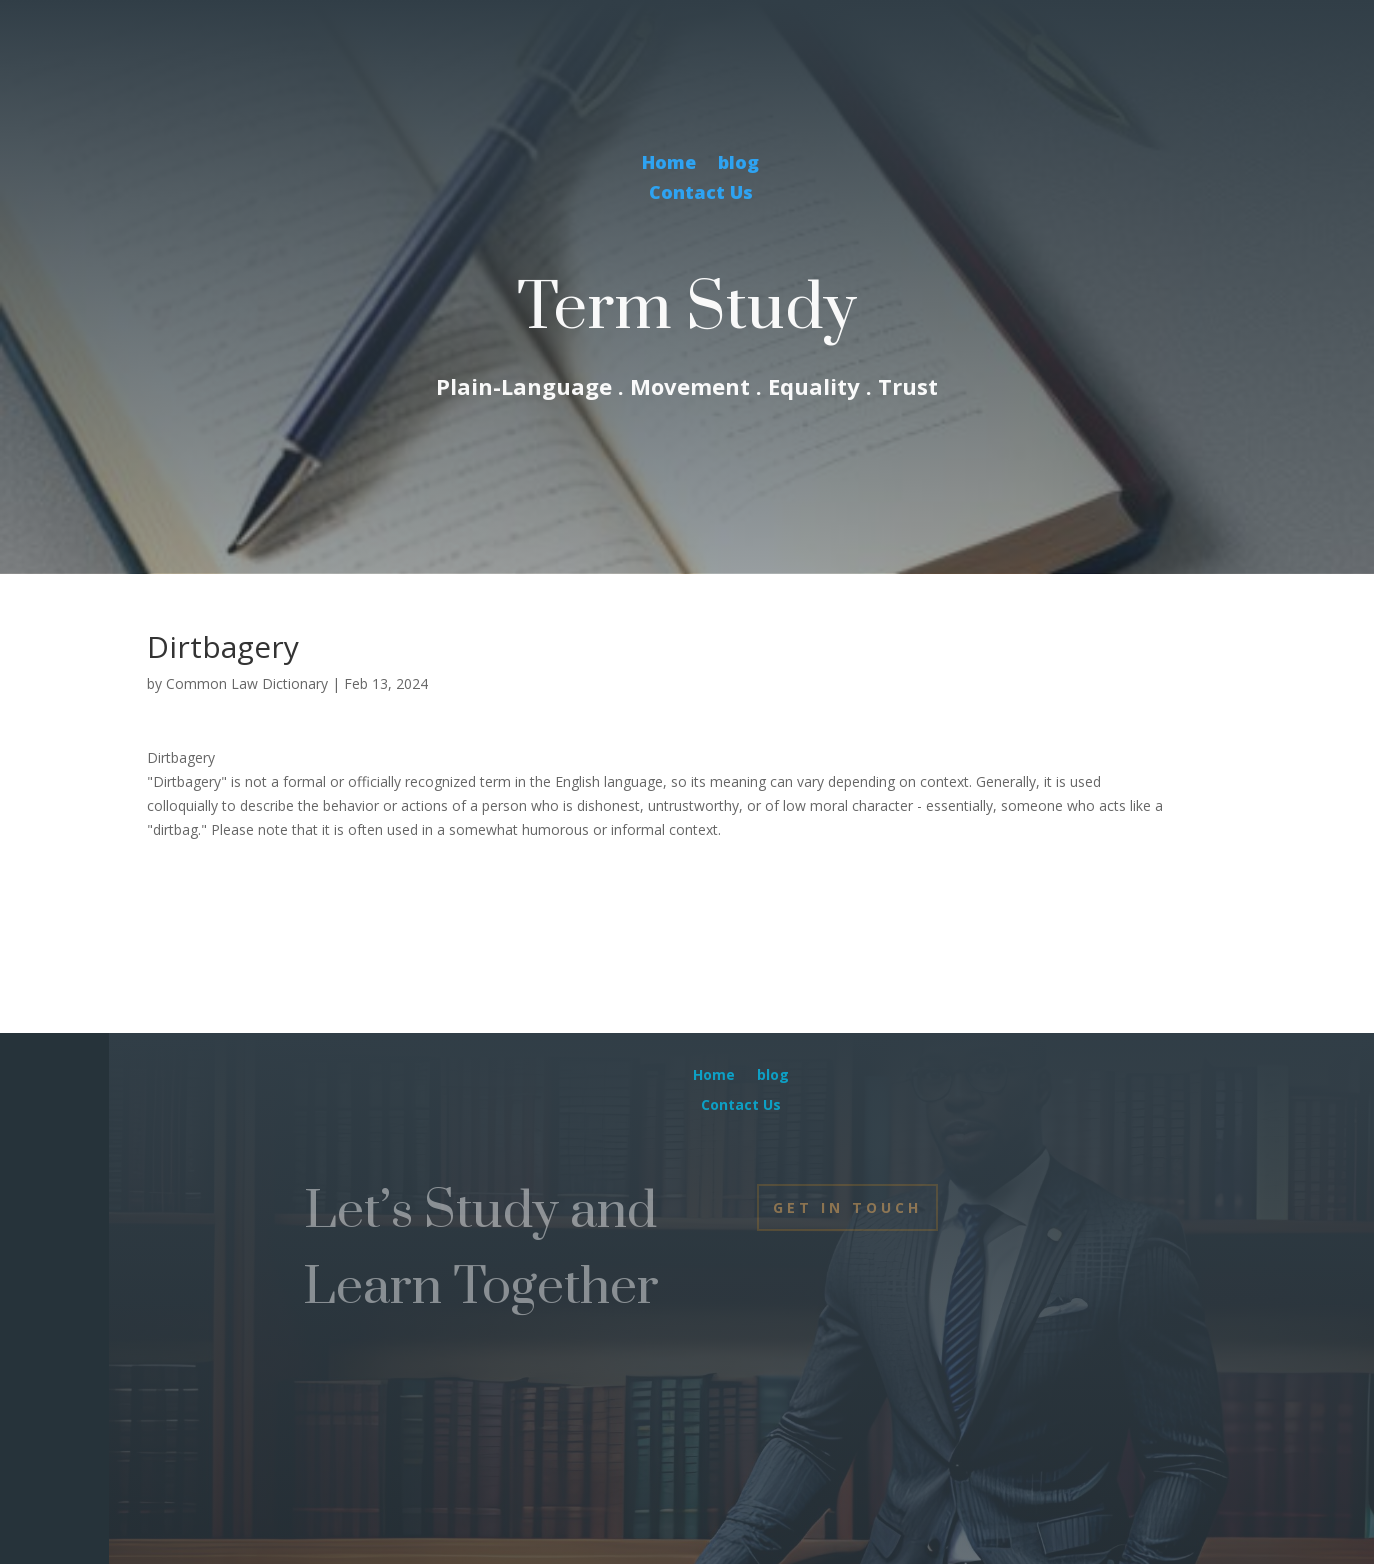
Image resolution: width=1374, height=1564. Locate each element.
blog (738, 164)
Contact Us (701, 194)
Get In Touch (847, 1207)
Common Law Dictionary (247, 683)
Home (669, 164)
